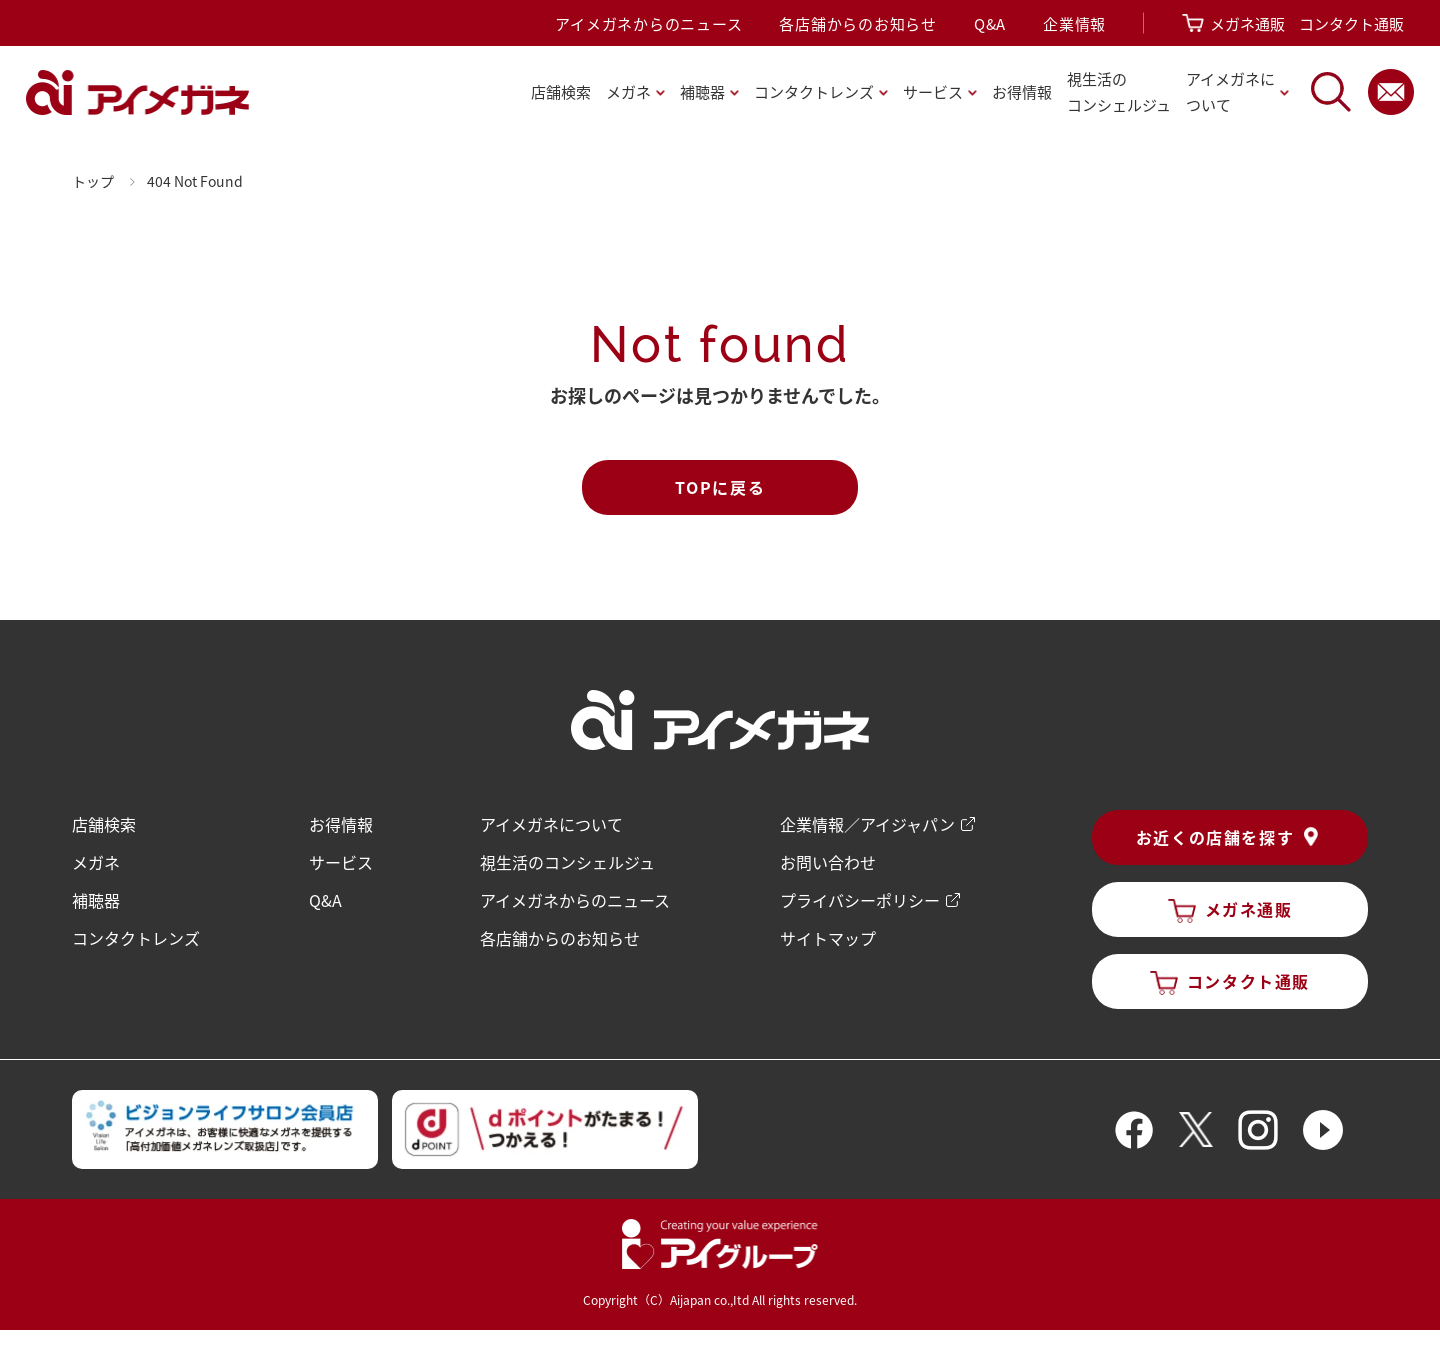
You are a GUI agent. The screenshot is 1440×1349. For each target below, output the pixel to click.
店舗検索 (561, 91)
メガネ (96, 862)
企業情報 (1074, 23)
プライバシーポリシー (860, 900)
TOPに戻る (720, 487)
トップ (93, 181)
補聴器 (96, 900)
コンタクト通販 (1351, 23)
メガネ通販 (1247, 23)
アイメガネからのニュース (648, 23)
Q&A (990, 23)
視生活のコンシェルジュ (567, 862)
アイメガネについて (551, 824)
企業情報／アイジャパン (867, 824)
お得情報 (1022, 91)
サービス (341, 862)
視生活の (1119, 93)
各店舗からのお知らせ (858, 23)
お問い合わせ (828, 862)
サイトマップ (828, 938)
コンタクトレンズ (136, 938)
